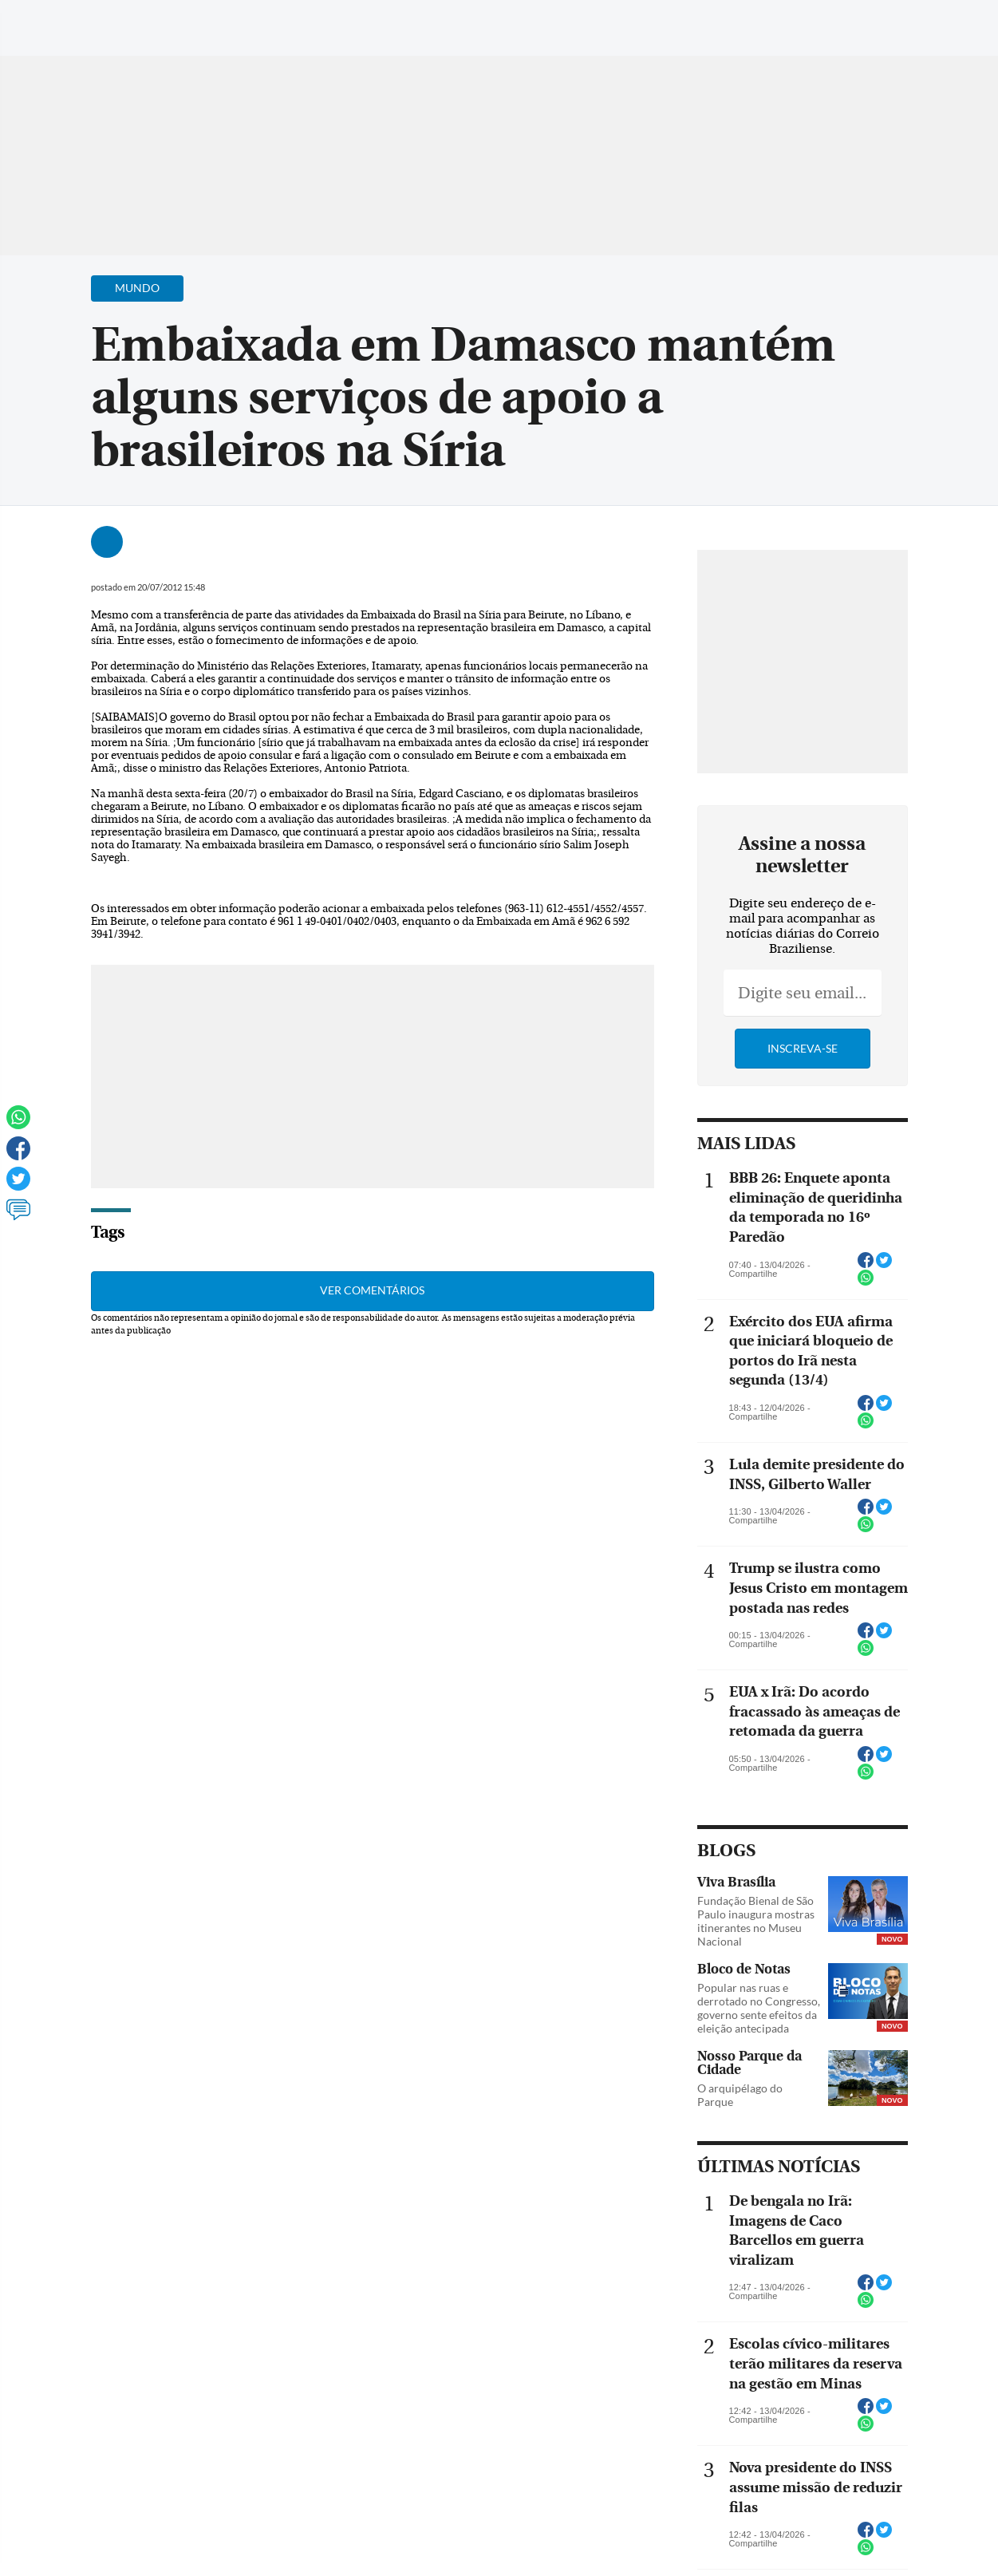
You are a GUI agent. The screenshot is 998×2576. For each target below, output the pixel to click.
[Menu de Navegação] (43, 20)
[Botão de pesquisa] (90, 20)
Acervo (396, 22)
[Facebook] (882, 27)
